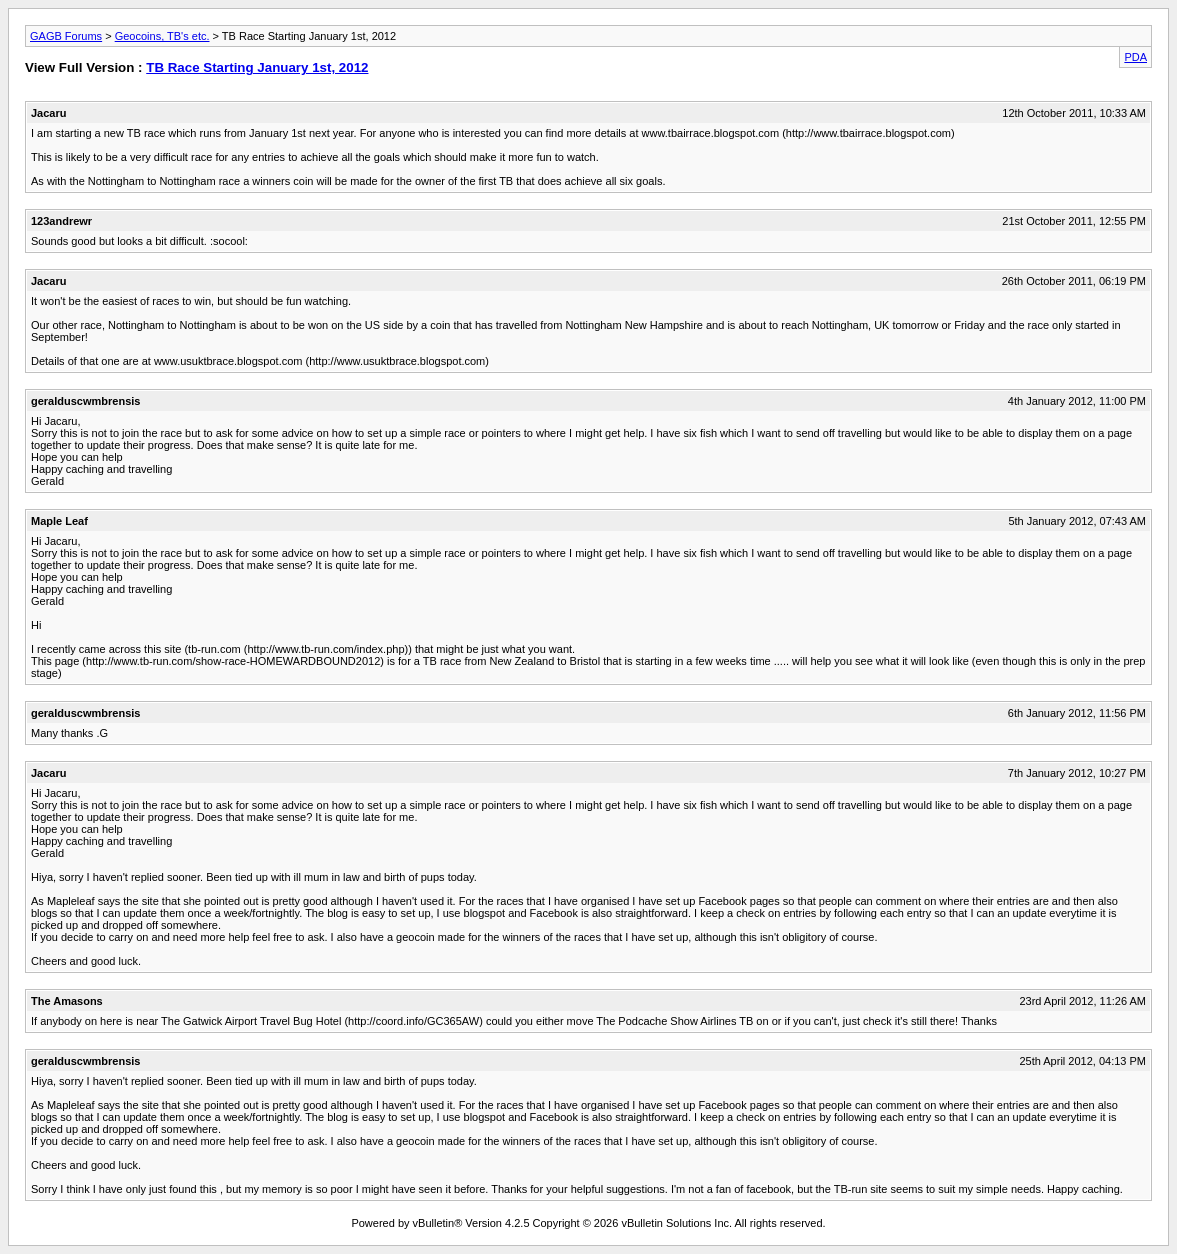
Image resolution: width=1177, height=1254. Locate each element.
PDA (1135, 57)
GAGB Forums (66, 36)
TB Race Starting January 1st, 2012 (257, 67)
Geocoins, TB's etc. (162, 36)
